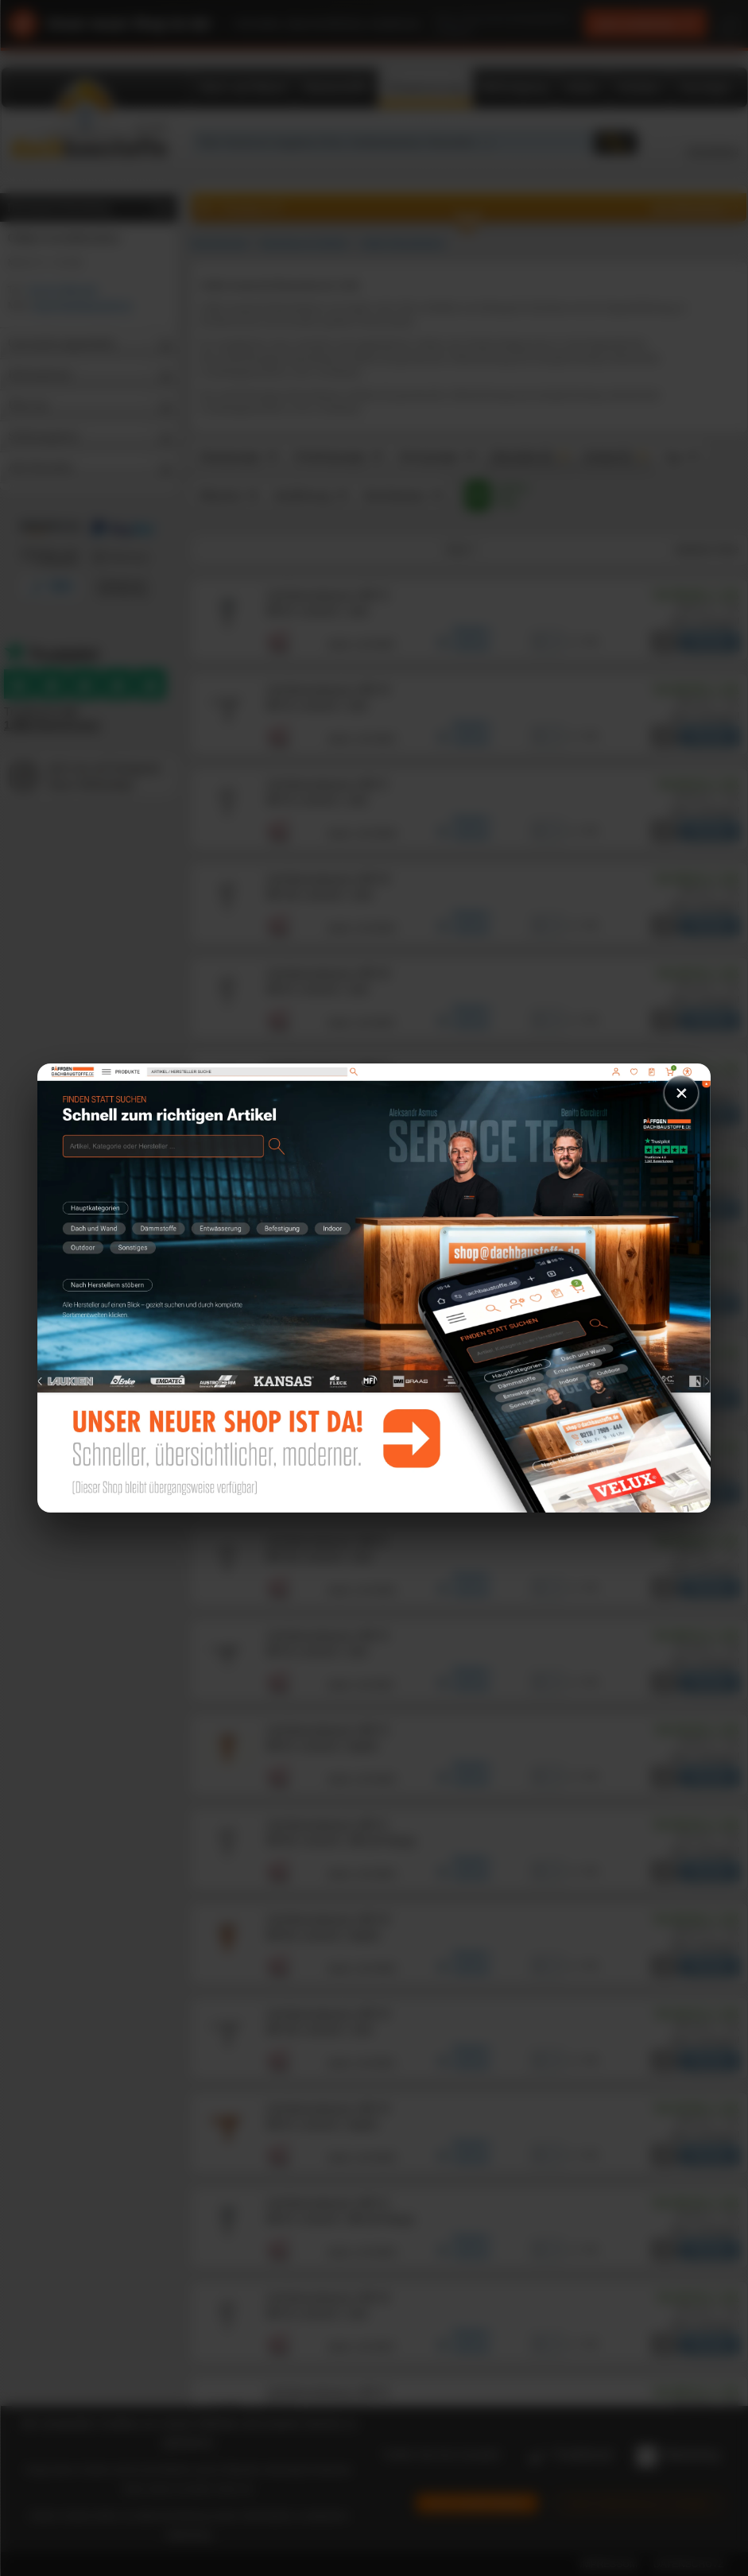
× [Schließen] (681, 1092)
